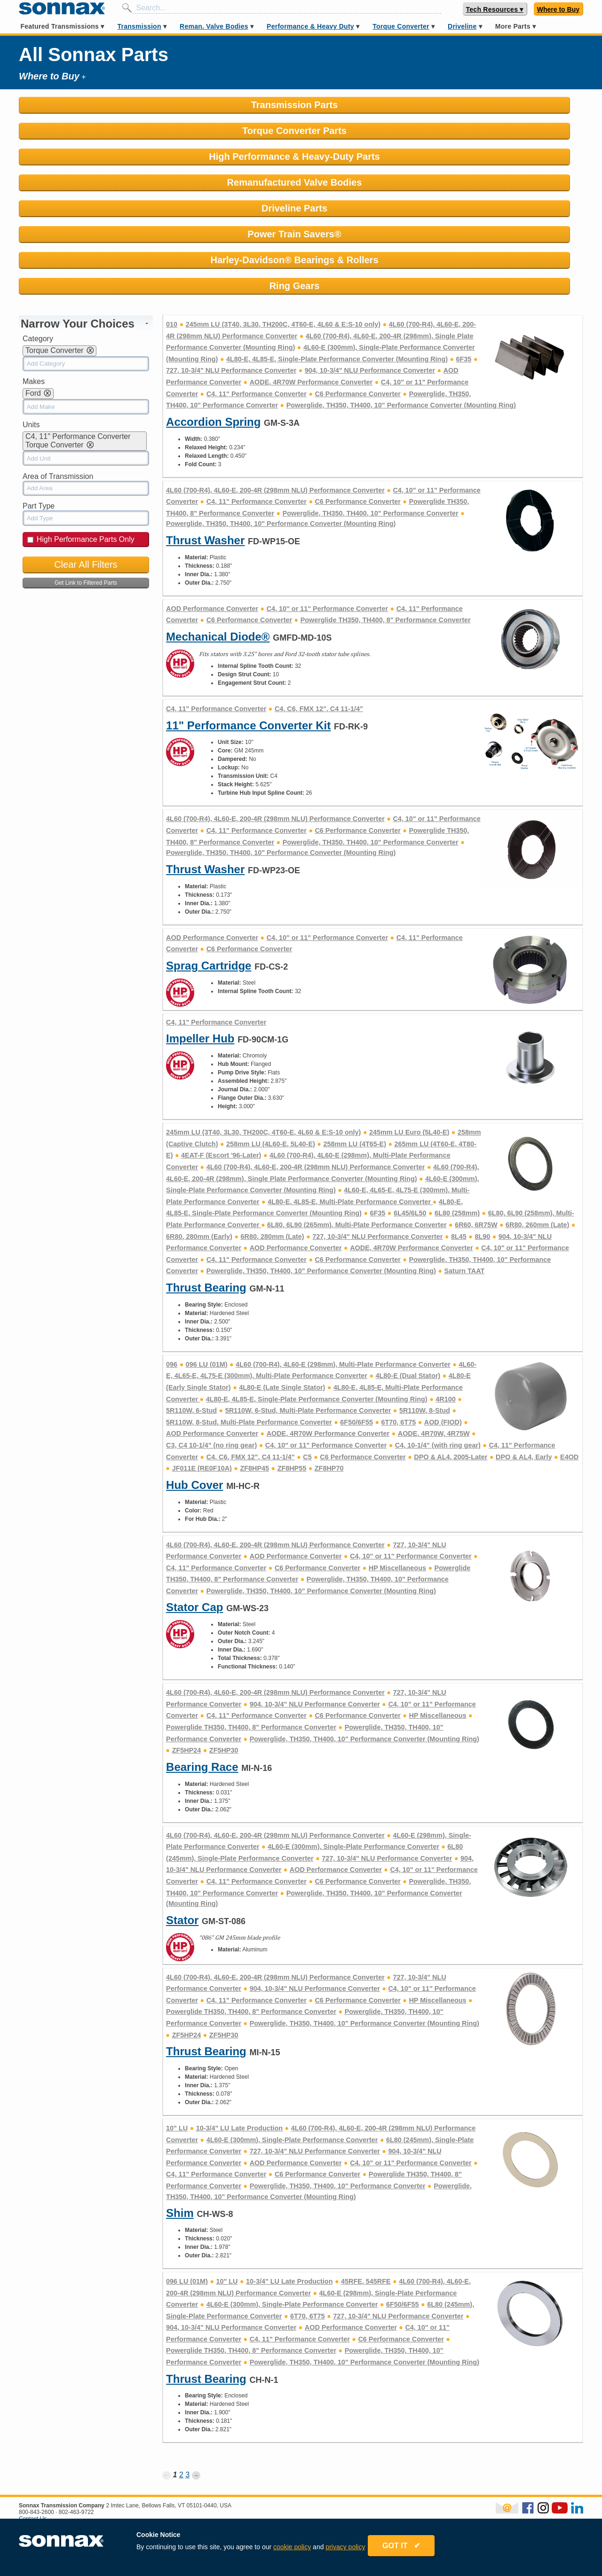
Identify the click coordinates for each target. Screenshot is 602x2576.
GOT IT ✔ (419, 2554)
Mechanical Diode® (217, 503)
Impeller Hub (200, 905)
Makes (34, 248)
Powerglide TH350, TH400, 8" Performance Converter (386, 486)
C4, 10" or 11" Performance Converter (327, 475)
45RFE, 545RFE (366, 2148)
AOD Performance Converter (212, 475)
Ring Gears (516, 141)
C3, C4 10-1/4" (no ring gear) (211, 1311)
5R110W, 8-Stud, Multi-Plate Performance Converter (249, 1288)
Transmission (139, 26)
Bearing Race (202, 1633)
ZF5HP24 (186, 1617)
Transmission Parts (85, 105)
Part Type (39, 372)
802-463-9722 (76, 2378)
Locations (302, 2502)
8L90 (482, 1103)
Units (31, 291)
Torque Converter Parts (229, 105)
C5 (307, 1323)
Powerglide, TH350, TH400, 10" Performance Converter (371, 380)
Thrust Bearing (206, 1154)
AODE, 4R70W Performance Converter (311, 248)
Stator (182, 1786)
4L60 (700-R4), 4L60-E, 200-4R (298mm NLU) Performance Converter (275, 356)
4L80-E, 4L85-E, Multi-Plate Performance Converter (350, 1068)
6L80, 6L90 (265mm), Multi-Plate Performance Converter (357, 1091)
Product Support (180, 2430)
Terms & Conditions (319, 2447)
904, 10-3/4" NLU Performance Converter (370, 237)
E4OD (569, 1323)
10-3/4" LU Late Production (239, 1994)
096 (171, 1231)
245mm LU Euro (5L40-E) (409, 998)
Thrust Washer (205, 406)
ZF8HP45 (254, 1335)
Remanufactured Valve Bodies (516, 110)
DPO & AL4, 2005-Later (450, 1323)
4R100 (445, 1265)
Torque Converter (400, 26)
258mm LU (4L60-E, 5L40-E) (270, 1010)
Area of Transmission (58, 343)
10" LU (177, 1994)
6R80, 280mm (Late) (272, 1103)
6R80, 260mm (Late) (537, 1091)
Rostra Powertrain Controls (331, 2520)
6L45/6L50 (410, 1079)
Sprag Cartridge (208, 832)
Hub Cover (194, 1351)
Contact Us (33, 2385)
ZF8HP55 (292, 1335)
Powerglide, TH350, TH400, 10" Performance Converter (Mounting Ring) (401, 271)
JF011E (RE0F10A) (202, 1335)
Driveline (462, 26)
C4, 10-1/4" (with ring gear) (438, 1311)
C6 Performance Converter (357, 260)
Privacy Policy (309, 2484)
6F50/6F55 (356, 1288)
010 (171, 191)
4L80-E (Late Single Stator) (282, 1254)
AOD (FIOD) (443, 1288)
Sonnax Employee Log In (480, 2495)
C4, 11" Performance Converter (256, 260)
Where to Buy (558, 9)
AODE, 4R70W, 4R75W (434, 1300)
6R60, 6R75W (476, 1091)
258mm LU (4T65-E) (354, 1010)
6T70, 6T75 (398, 1288)
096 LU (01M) (207, 1231)
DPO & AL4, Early (524, 1323)
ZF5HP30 (223, 1617)
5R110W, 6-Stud (191, 1277)
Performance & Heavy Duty (310, 26)
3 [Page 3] (187, 2341)
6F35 (464, 225)
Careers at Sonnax (184, 2466)
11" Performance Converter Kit (248, 592)
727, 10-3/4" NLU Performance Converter (231, 237)
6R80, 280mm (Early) (199, 1103)
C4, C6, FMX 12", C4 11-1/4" (319, 575)
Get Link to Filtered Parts (86, 449)
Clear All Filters (85, 431)
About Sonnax (326, 2409)
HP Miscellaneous (397, 1434)
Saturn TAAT (464, 1137)
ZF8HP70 (329, 1335)
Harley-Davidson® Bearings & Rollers (373, 146)
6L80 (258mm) (457, 1079)
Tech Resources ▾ (494, 9)
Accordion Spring (213, 288)
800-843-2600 (36, 2378)
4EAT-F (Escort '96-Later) (221, 1022)
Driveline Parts (86, 141)
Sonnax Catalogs (181, 2447)
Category (38, 205)
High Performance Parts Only (81, 406)
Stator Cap (194, 1473)
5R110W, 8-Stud (424, 1277)
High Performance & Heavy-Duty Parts (372, 110)
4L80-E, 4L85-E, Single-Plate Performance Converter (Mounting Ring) (337, 225)
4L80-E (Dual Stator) (408, 1242)
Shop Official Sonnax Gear (197, 2484)
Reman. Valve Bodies (214, 26)
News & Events (311, 2430)
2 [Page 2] (181, 2341)
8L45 (459, 1103)
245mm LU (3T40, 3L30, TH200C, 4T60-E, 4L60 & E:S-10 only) (283, 191)
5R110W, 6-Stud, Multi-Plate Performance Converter (308, 1277)
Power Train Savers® (229, 141)
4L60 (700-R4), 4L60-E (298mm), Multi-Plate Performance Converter (343, 1231)
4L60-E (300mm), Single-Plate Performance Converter (353, 1713)
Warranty (301, 2466)
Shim (180, 2079)
